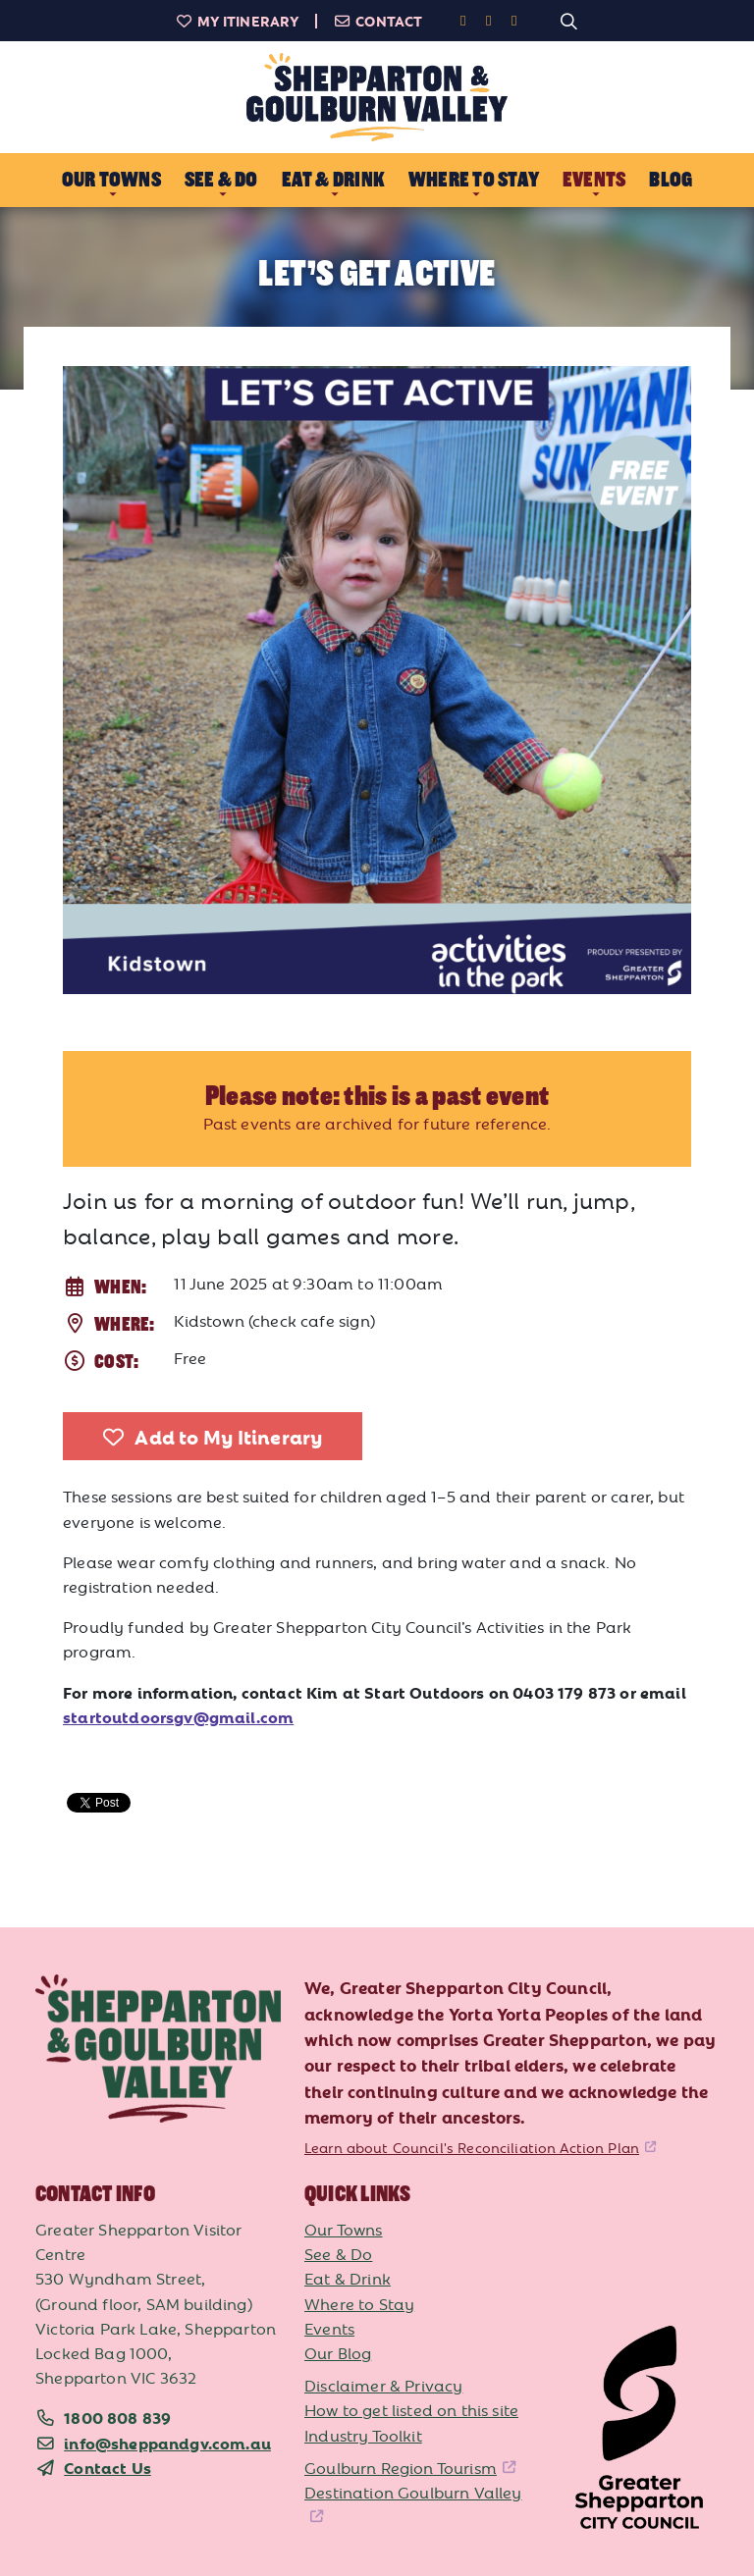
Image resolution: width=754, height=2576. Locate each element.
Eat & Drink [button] (333, 179)
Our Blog (337, 2352)
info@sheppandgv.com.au (167, 2442)
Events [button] (594, 179)
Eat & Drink (347, 2277)
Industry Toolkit (363, 2434)
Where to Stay (359, 2303)
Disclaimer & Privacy (383, 2384)
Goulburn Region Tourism (400, 2467)
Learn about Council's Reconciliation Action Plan (471, 2147)
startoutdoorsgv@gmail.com (178, 1716)
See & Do (338, 2253)
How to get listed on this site (411, 2409)
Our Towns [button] (111, 179)
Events (329, 2328)
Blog (670, 179)
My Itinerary (237, 20)
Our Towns (343, 2228)
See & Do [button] (221, 179)
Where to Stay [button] (473, 179)
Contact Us (107, 2467)
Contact (377, 20)
